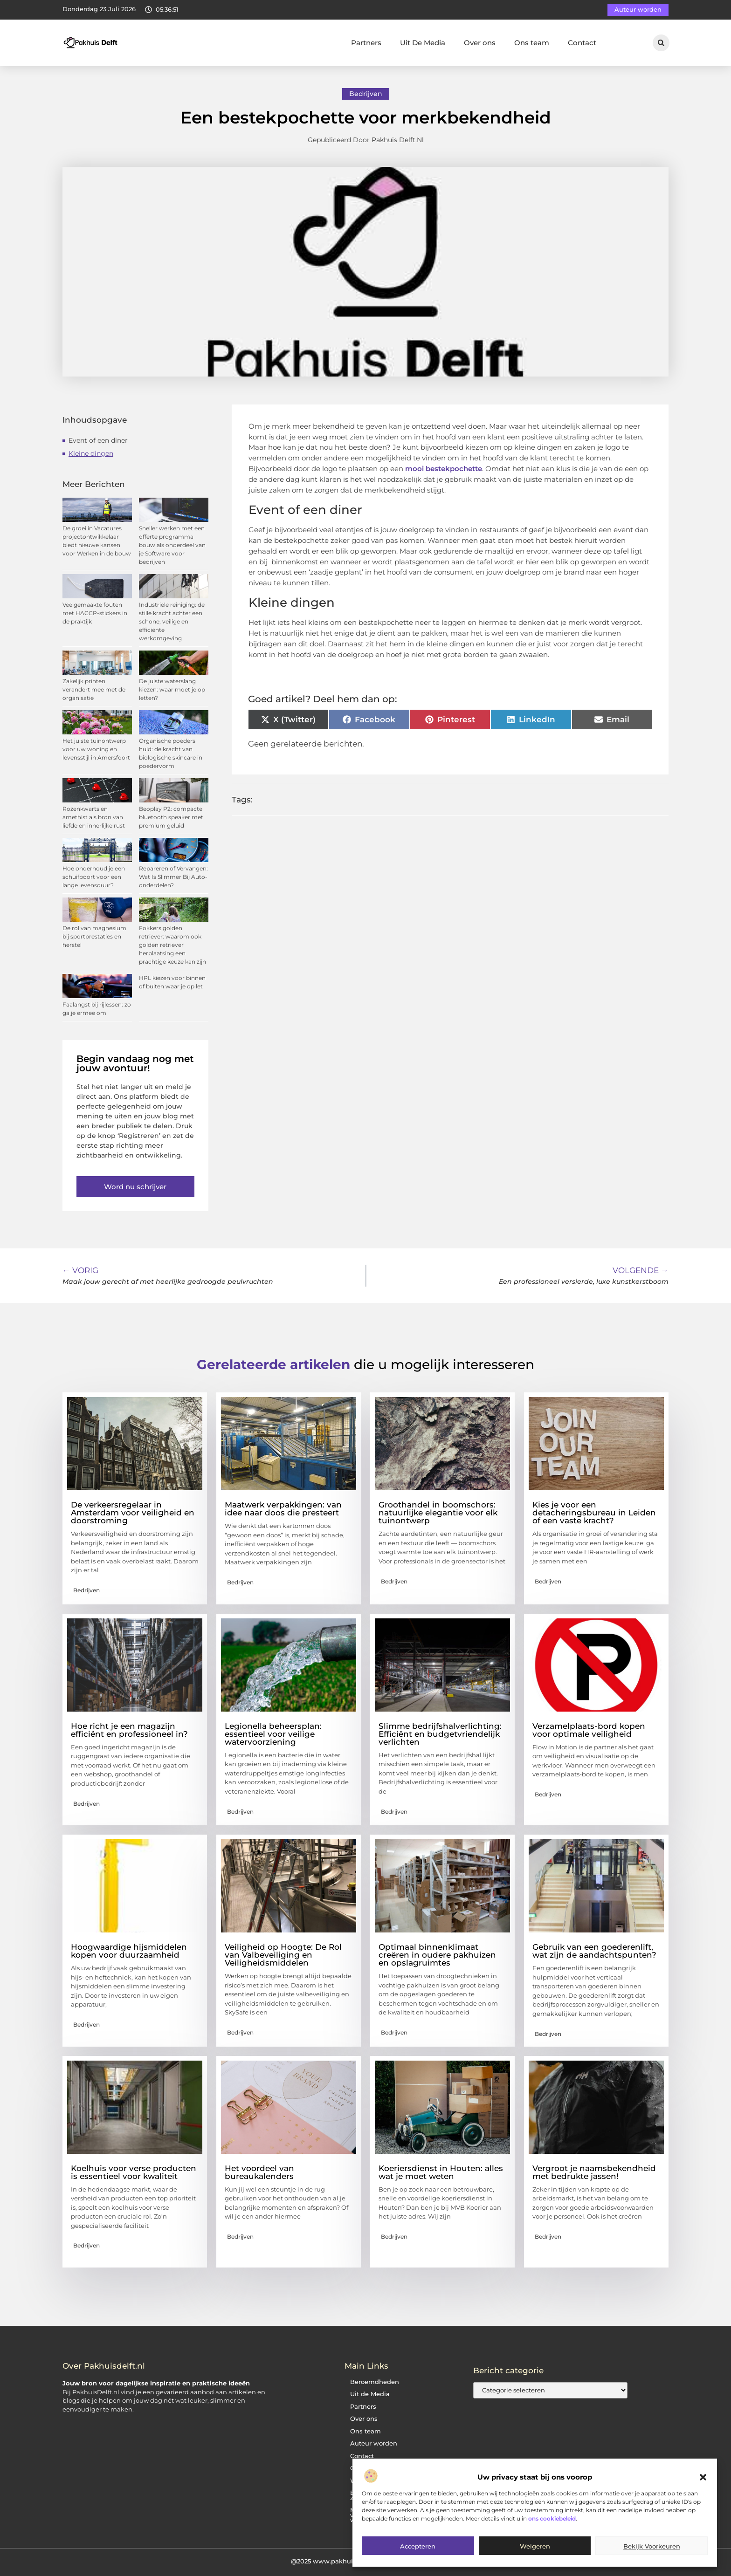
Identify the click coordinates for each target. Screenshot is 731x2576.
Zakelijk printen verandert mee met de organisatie (93, 689)
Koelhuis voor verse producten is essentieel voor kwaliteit (133, 2172)
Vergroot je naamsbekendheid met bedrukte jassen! (594, 2172)
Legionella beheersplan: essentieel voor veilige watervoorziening (273, 1734)
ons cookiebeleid (552, 2518)
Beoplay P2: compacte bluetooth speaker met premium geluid (171, 817)
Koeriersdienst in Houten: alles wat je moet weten (441, 2172)
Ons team (531, 42)
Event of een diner (98, 440)
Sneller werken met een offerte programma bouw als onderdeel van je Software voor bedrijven (172, 545)
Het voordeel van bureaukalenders (259, 2172)
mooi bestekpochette (442, 468)
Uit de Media (370, 2394)
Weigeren (535, 2546)
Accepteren (417, 2546)
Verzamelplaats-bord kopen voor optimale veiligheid (588, 1730)
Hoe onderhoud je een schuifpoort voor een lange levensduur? (93, 877)
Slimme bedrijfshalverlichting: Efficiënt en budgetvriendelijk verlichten (440, 1734)
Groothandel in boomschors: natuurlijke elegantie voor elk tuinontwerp (438, 1512)
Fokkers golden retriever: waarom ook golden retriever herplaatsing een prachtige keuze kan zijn (172, 945)
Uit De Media (422, 42)
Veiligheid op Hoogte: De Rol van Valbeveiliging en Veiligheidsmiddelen (283, 1954)
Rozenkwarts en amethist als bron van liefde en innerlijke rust (93, 817)
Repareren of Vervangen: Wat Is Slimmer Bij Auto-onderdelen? (173, 877)
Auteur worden (373, 2443)
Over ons (480, 42)
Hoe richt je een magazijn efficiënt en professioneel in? (129, 1730)
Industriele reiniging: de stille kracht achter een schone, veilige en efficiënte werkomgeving (172, 621)
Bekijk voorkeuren (651, 2546)
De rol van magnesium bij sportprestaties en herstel (94, 936)
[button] (703, 2477)
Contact (582, 42)
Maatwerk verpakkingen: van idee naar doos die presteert (283, 1508)
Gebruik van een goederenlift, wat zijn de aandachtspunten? (594, 1950)
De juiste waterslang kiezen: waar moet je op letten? (172, 689)
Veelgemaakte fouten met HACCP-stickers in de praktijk (94, 613)
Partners (366, 42)
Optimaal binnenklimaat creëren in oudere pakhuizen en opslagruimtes (437, 1954)
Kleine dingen (91, 453)
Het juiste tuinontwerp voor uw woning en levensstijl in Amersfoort (96, 749)
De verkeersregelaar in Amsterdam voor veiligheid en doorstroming (132, 1512)
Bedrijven (365, 93)
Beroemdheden (374, 2381)
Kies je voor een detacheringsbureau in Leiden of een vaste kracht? (594, 1512)
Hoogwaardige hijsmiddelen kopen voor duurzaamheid (129, 1950)
